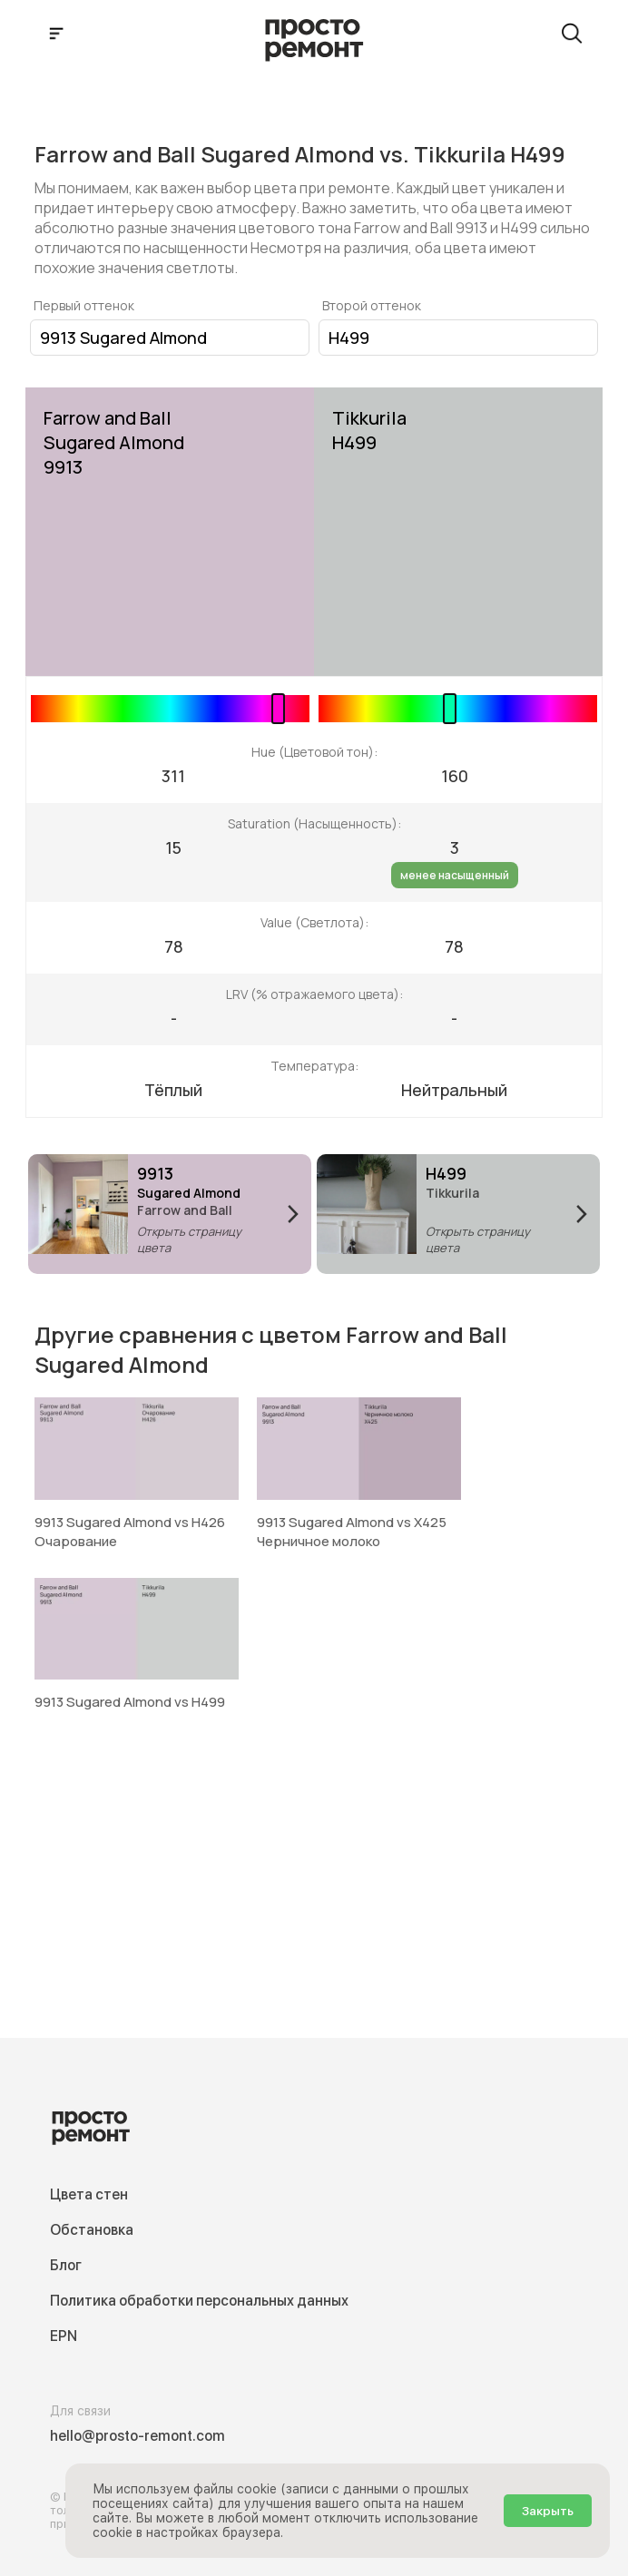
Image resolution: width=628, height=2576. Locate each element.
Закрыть (548, 2510)
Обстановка (91, 2229)
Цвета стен (89, 2194)
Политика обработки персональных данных (199, 2300)
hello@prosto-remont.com (137, 2435)
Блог (66, 2265)
